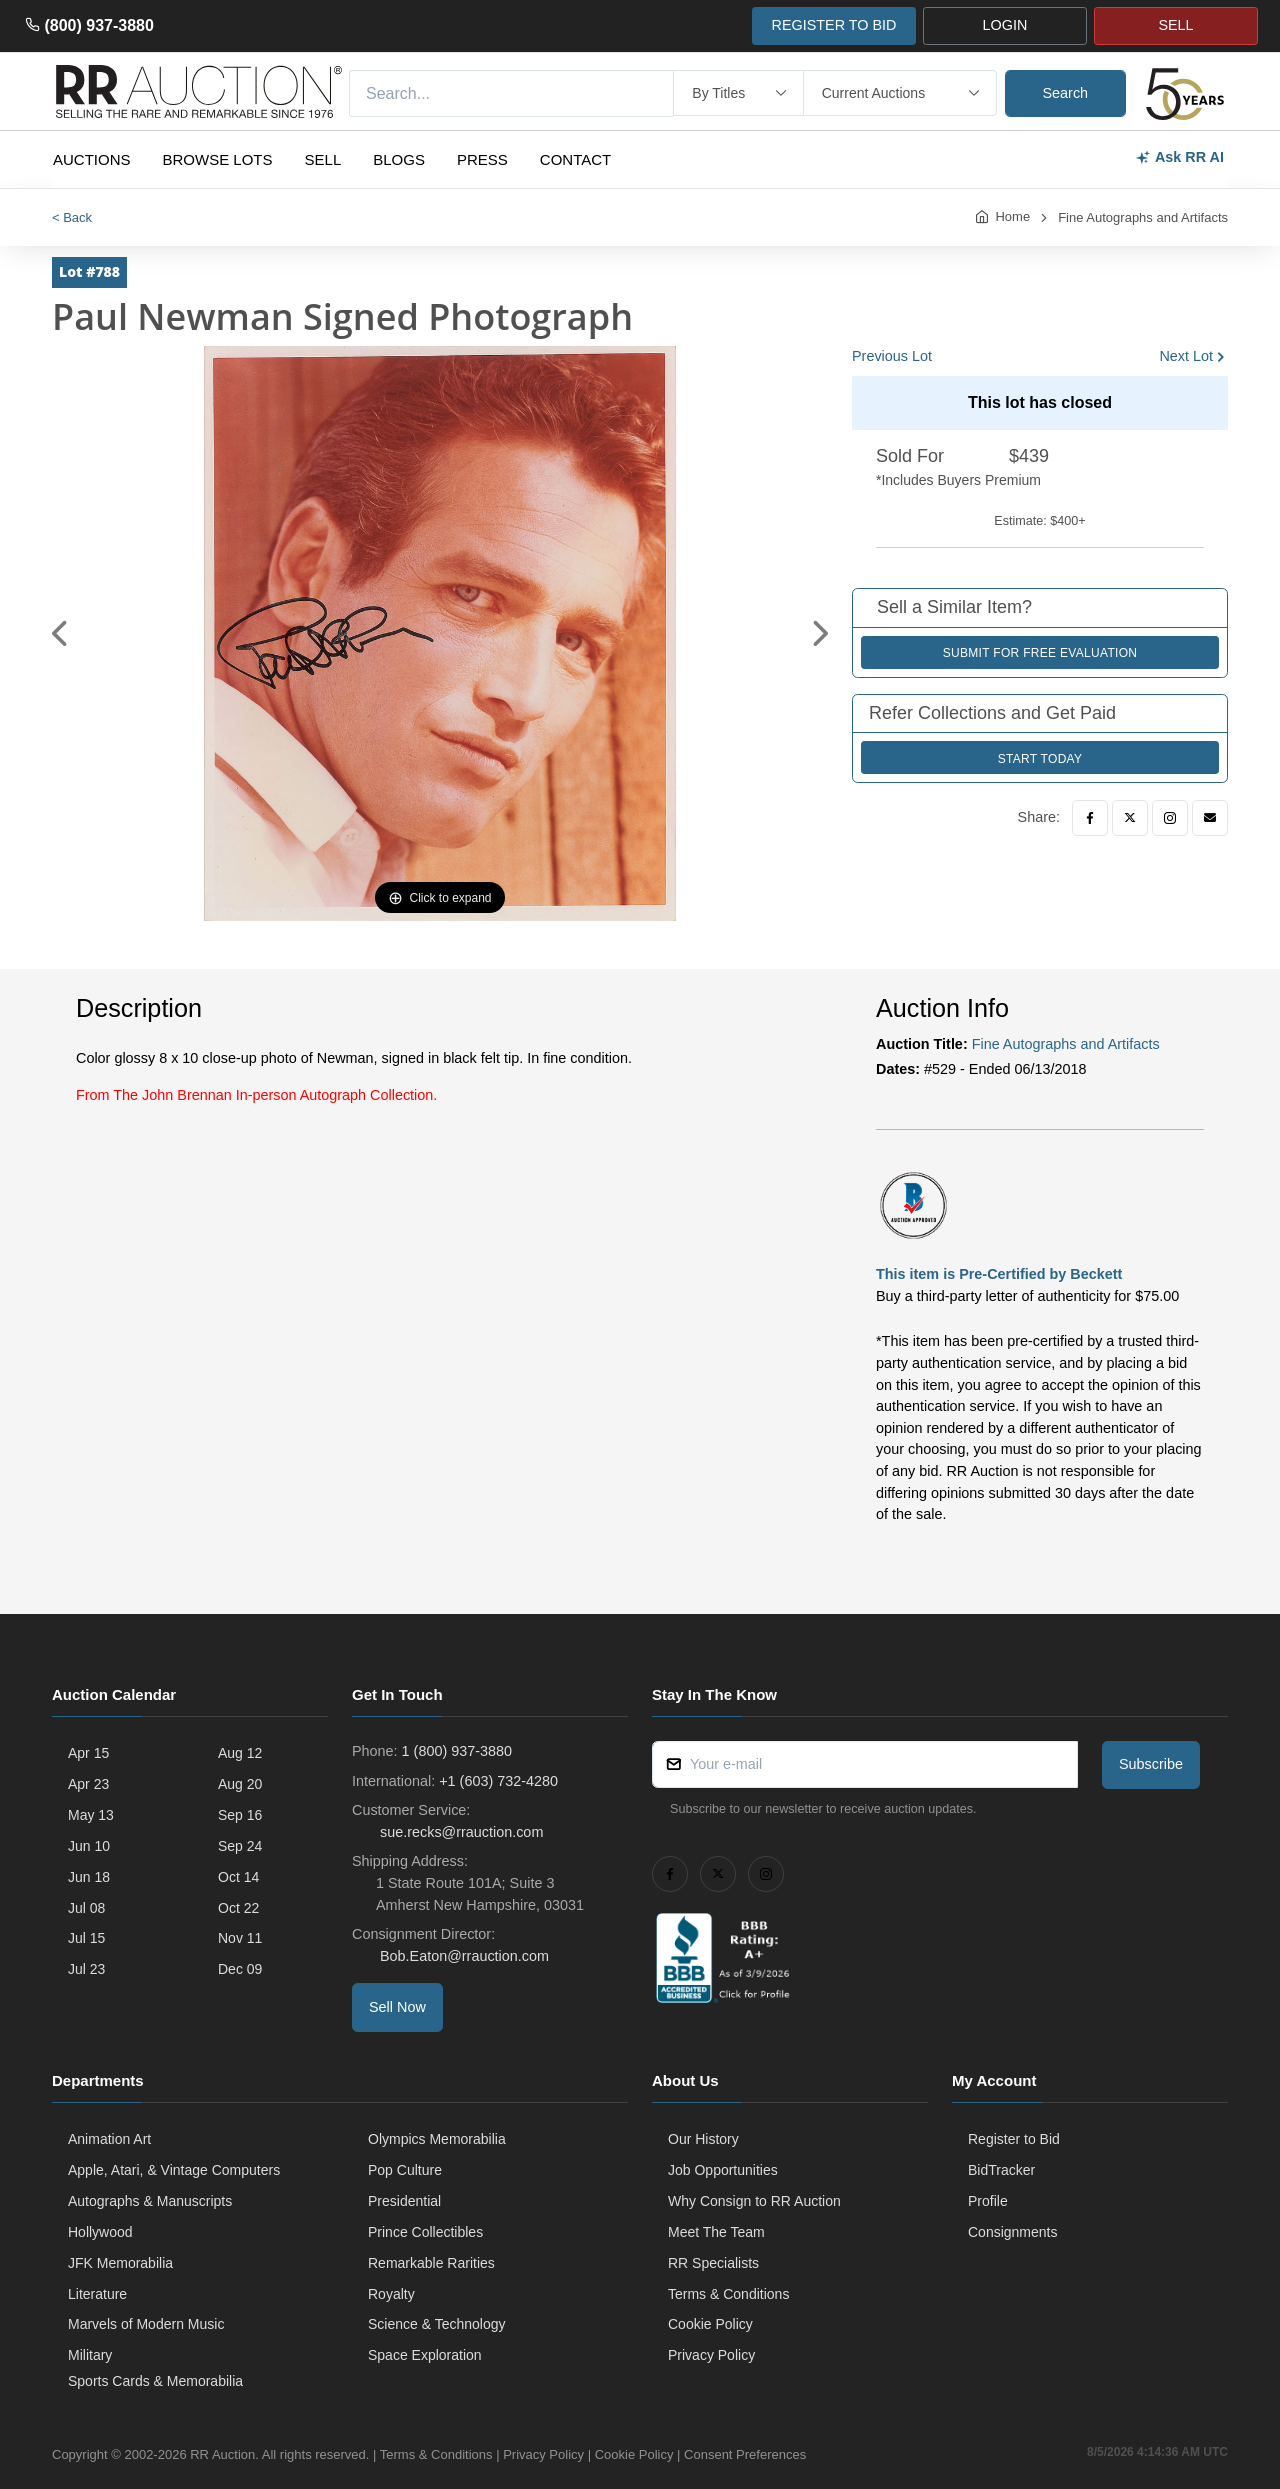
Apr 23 (88, 1784)
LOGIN (1005, 25)
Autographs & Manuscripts (150, 2201)
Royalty (391, 2294)
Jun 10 (89, 1846)
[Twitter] (1130, 818)
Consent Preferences (745, 2454)
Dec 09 (240, 1969)
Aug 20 (240, 1784)
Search (1066, 93)
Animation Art (109, 2139)
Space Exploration (425, 2355)
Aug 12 (240, 1753)
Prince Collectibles (425, 2232)
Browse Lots (218, 159)
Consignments (1013, 2232)
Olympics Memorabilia (437, 2139)
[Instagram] (1170, 818)
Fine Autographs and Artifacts (1143, 217)
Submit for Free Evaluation (1040, 653)
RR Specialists (713, 2263)
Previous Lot (892, 356)
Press (482, 159)
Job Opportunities (723, 2170)
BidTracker (1001, 2170)
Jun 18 (89, 1877)
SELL (1175, 25)
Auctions (92, 159)
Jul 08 (86, 1908)
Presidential (404, 2201)
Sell (323, 159)
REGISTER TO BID (833, 25)
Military (90, 2355)
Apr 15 (88, 1753)
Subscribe (1151, 1764)
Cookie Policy (710, 2324)
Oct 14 (238, 1877)
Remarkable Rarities (431, 2263)
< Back (72, 217)
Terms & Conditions (728, 2294)
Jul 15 (86, 1938)
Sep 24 (240, 1846)
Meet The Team (716, 2232)
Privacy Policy (711, 2355)
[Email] (1210, 818)
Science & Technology (437, 2324)
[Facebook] (1090, 818)
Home (1012, 216)
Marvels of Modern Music (146, 2324)
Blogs (399, 159)
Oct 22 (238, 1908)
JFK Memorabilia (120, 2263)
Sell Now (397, 2007)
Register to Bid (1014, 2139)
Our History (703, 2139)
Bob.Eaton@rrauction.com (462, 1956)
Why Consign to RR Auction (754, 2201)
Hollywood (100, 2232)
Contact (575, 159)
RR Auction (222, 2454)
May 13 (91, 1815)
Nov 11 (240, 1938)
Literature (97, 2294)
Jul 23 (86, 1969)
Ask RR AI (1179, 157)
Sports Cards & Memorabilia (155, 2381)
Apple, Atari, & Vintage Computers (174, 2170)
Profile (988, 2201)
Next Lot (1186, 356)
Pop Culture (405, 2170)
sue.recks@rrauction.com (459, 1832)
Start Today (1040, 759)
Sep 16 (240, 1815)
